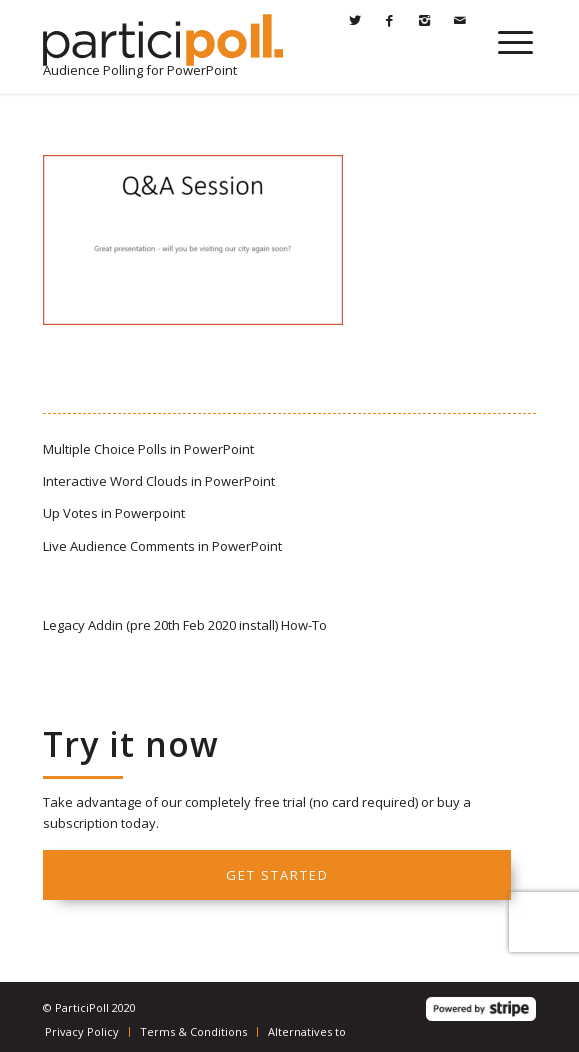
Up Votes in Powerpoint (114, 513)
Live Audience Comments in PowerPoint (162, 546)
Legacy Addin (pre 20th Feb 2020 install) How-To (185, 625)
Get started (277, 875)
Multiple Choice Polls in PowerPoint (148, 449)
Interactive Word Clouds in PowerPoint (159, 481)
